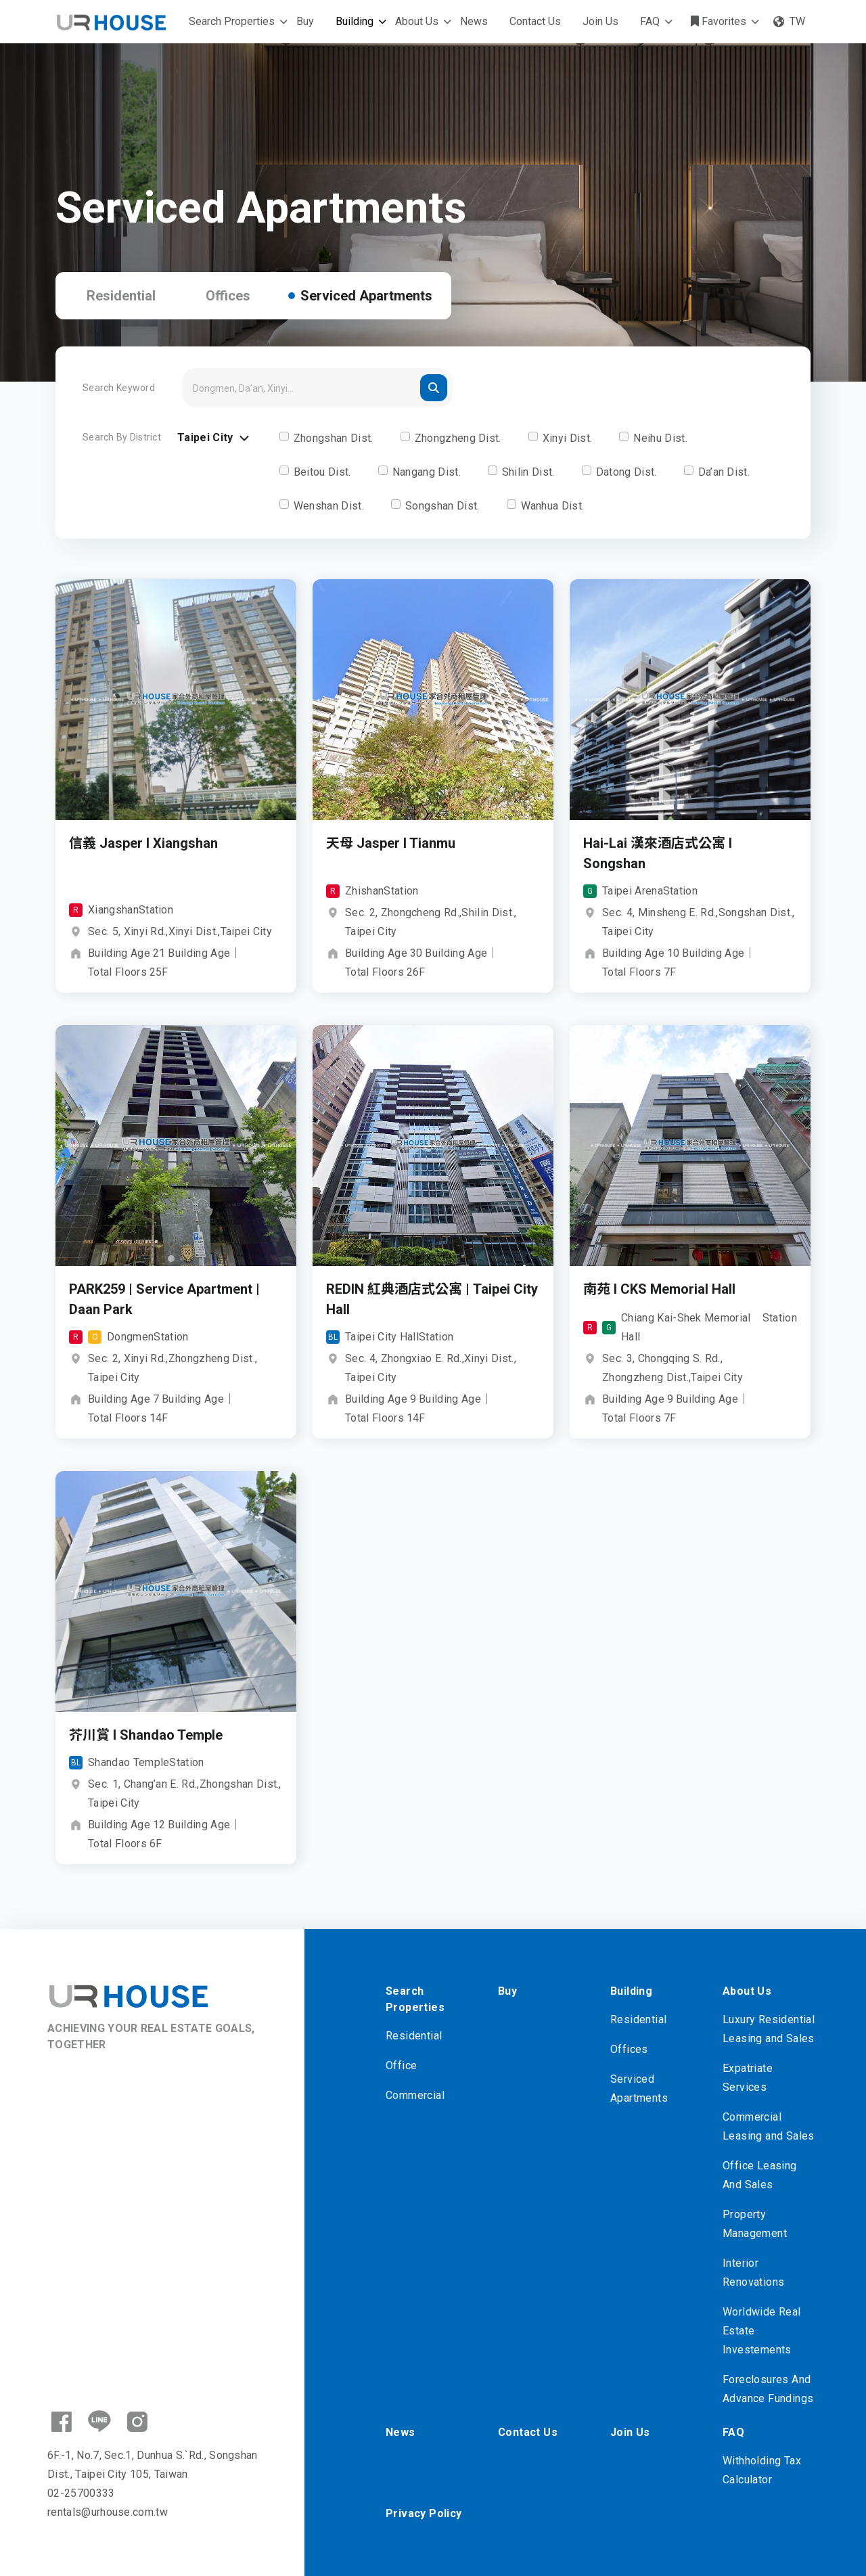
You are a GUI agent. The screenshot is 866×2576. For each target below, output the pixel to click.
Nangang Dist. (426, 472)
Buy (305, 21)
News (474, 21)
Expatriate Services (748, 2078)
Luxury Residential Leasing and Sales (769, 2029)
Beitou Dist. (322, 472)
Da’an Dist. (724, 472)
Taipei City (214, 438)
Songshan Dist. (442, 505)
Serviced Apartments (366, 296)
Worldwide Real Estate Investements (762, 2330)
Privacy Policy (424, 2513)
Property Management (755, 2224)
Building (354, 21)
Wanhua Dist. (553, 505)
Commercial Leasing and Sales (769, 2126)
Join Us (600, 21)
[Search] (317, 387)
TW (789, 21)
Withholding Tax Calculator (762, 2470)
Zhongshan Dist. (333, 438)
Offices (228, 296)
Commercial (415, 2095)
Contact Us (535, 21)
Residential (121, 296)
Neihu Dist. (660, 438)
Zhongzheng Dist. (458, 438)
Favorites (718, 21)
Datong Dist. (626, 472)
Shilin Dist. (528, 472)
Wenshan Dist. (329, 505)
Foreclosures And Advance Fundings (768, 2389)
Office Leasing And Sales (760, 2175)
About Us (416, 21)
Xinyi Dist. (568, 438)
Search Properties (232, 21)
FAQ (650, 21)
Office (401, 2065)
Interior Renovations (753, 2272)
